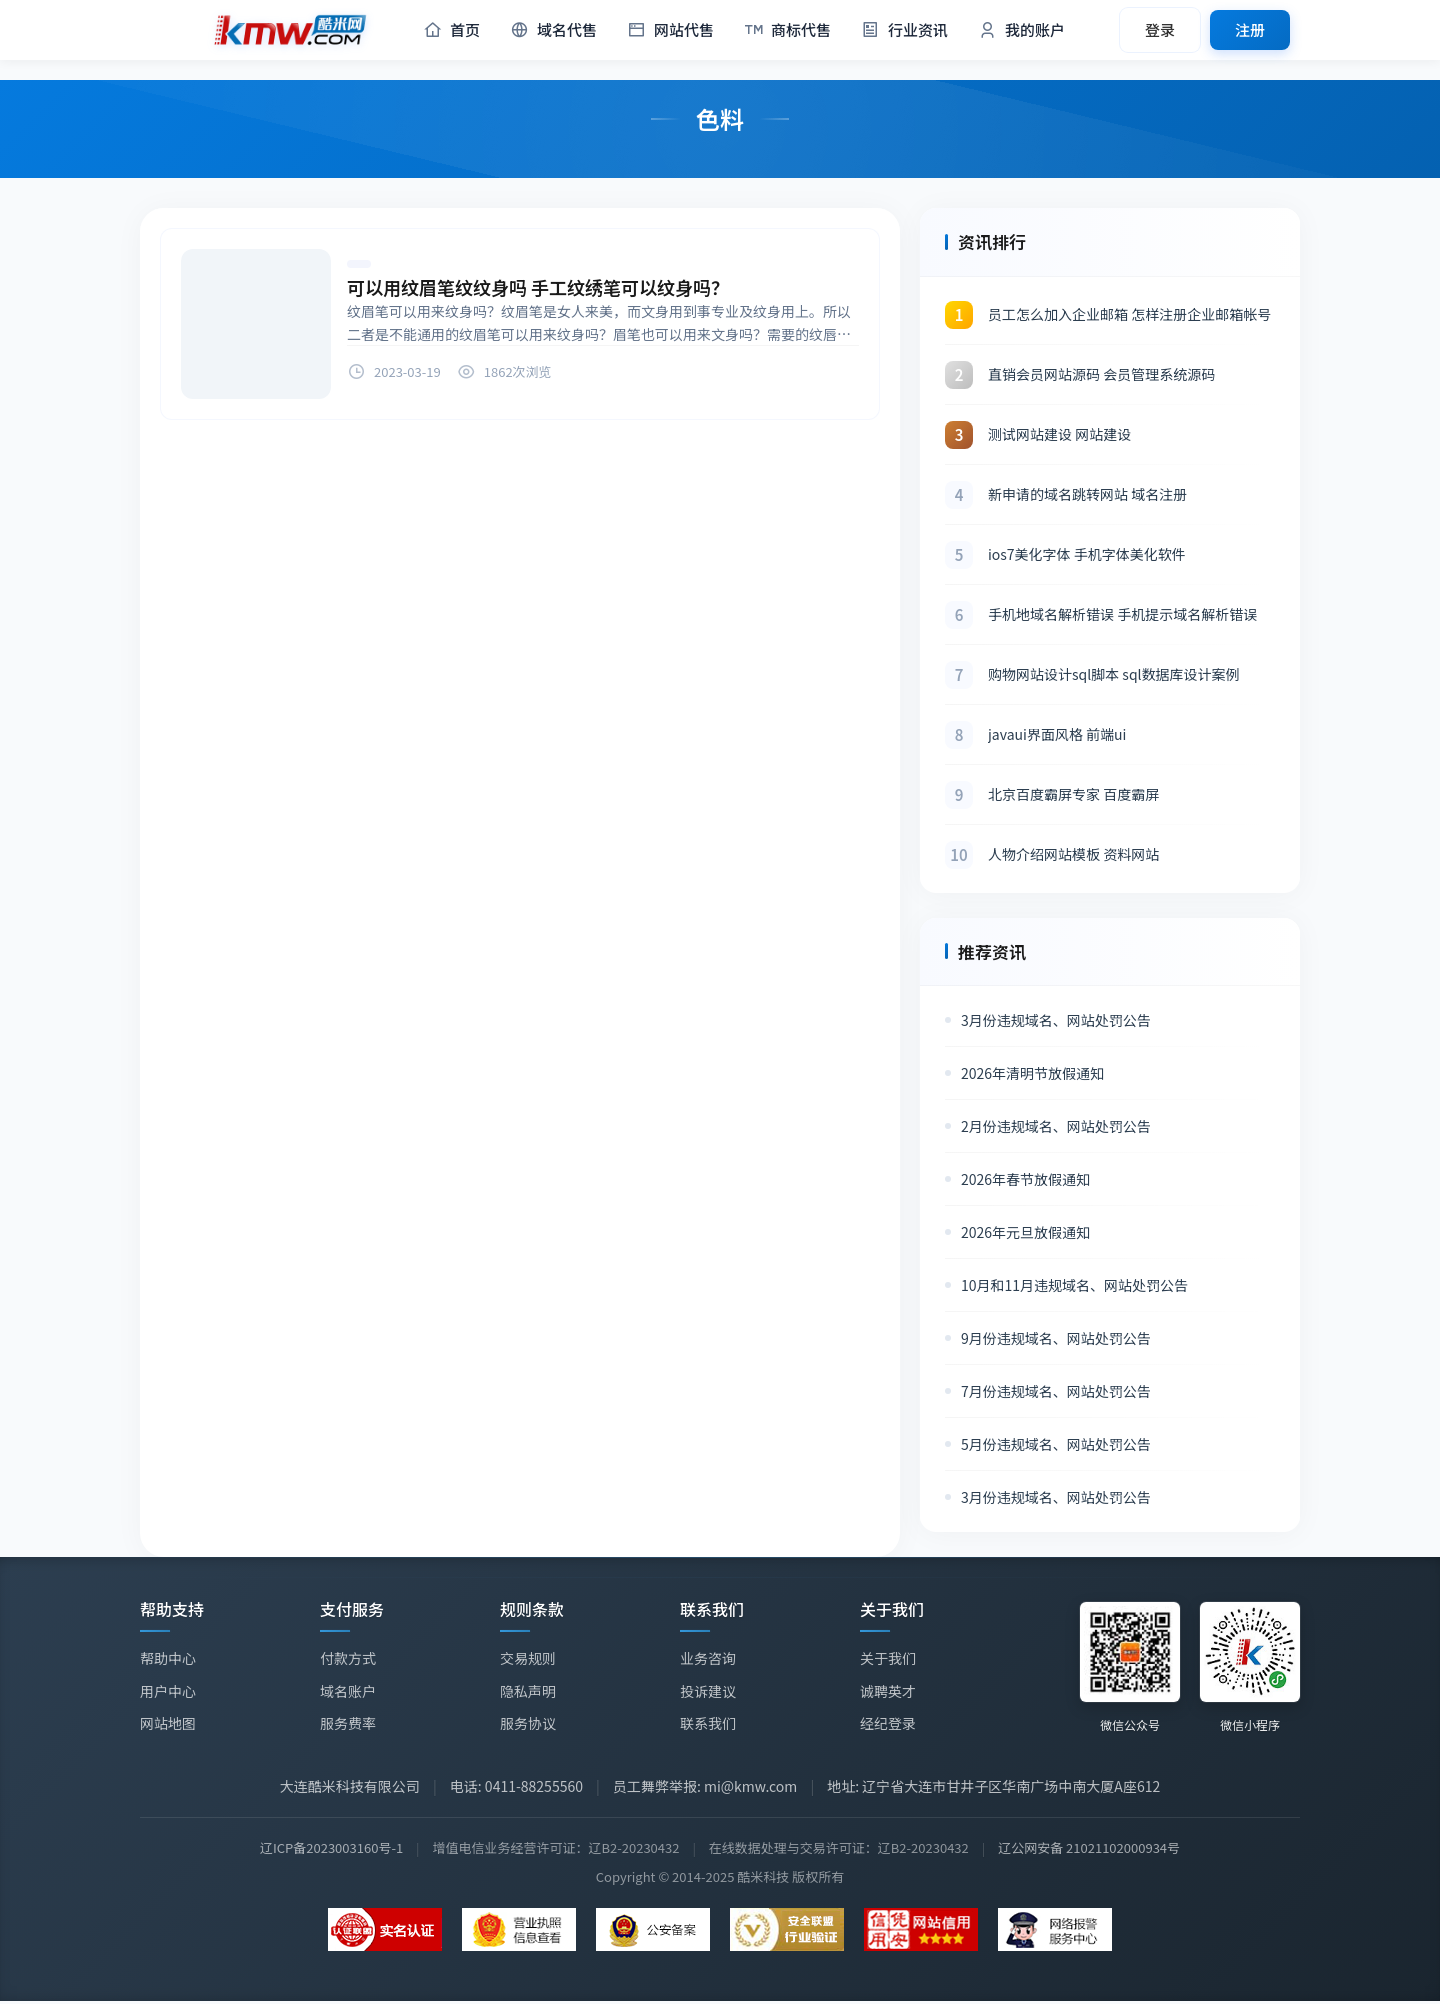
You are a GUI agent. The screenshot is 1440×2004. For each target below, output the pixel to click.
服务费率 (348, 1723)
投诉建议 (708, 1691)
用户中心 (168, 1691)
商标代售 (787, 30)
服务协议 (528, 1723)
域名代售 (553, 30)
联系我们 (708, 1723)
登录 (1160, 29)
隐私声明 (528, 1691)
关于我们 (888, 1660)
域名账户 (348, 1691)
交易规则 (528, 1658)
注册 (1250, 29)
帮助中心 (168, 1658)
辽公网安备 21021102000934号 (1089, 1847)
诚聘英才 (888, 1693)
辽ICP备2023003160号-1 (331, 1847)
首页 (451, 30)
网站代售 (670, 30)
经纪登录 (888, 1725)
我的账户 (1021, 30)
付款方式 (348, 1658)
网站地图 (168, 1723)
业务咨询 (708, 1659)
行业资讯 (904, 30)
